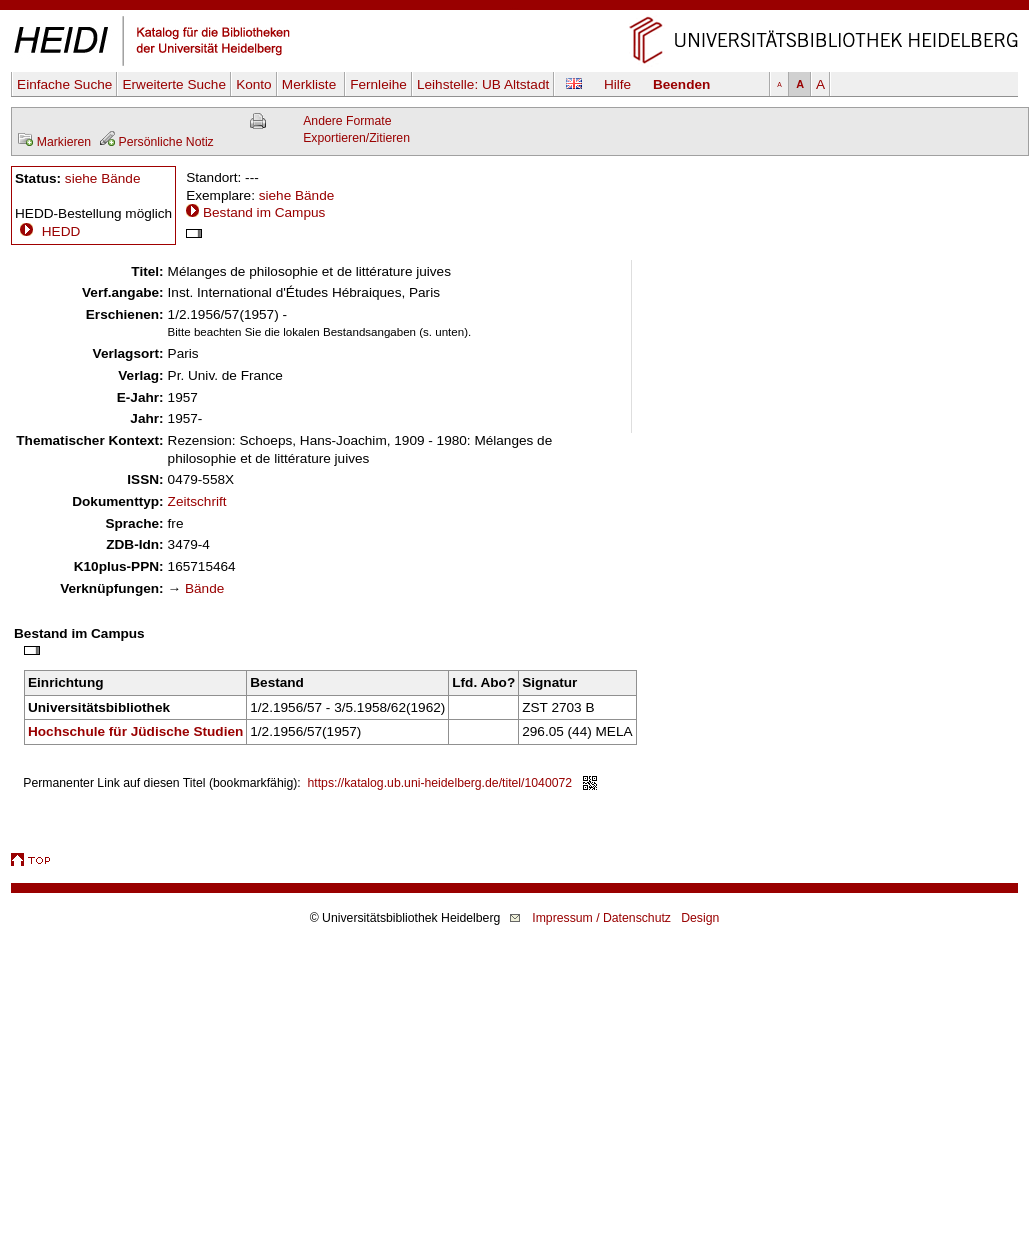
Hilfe (617, 84)
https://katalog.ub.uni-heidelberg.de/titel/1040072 (440, 783)
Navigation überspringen (514, 8)
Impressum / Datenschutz (601, 918)
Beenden (681, 84)
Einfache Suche (64, 84)
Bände (204, 588)
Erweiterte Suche (174, 84)
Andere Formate (347, 121)
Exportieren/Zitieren (356, 138)
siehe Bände (103, 178)
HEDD (47, 231)
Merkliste (311, 84)
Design (700, 918)
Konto (254, 84)
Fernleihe (378, 84)
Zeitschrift (197, 501)
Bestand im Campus (264, 212)
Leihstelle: (483, 84)
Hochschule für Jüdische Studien (135, 731)
